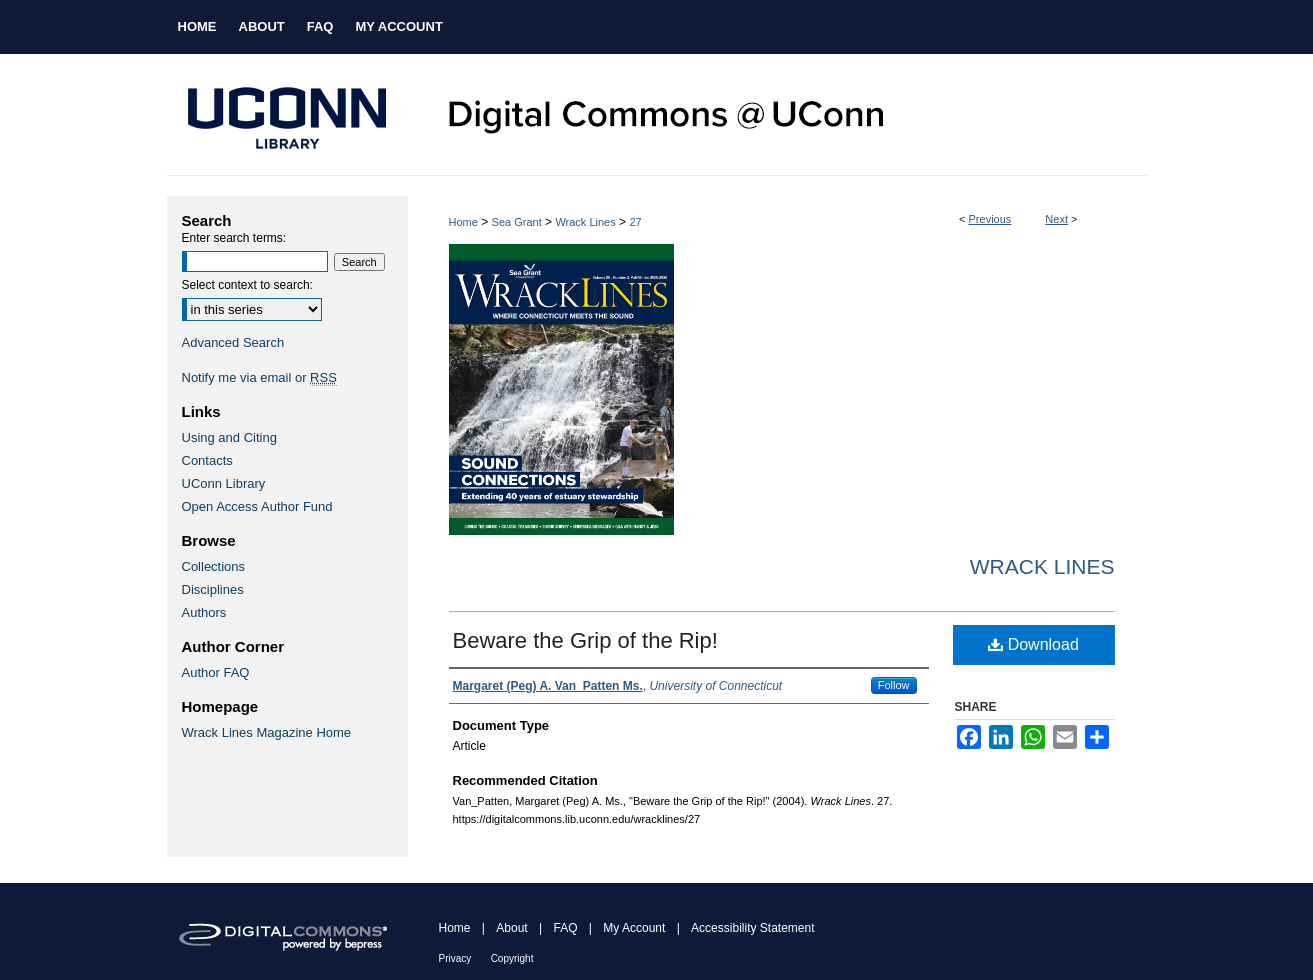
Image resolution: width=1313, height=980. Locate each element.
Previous (990, 219)
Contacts (207, 460)
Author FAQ (216, 672)
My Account (634, 928)
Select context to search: (247, 285)
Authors (204, 612)
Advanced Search (233, 342)
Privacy (455, 958)
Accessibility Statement (752, 928)
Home (463, 222)
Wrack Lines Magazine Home (267, 732)
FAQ (565, 928)
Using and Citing (229, 437)
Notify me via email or (259, 377)
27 (635, 222)
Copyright (512, 958)
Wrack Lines (585, 222)
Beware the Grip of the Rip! (585, 640)
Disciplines (213, 589)
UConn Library (224, 483)
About (511, 928)
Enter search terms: (234, 238)
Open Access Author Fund (257, 506)
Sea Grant (517, 222)
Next (1056, 219)
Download (1033, 644)
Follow (894, 685)
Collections (214, 566)
